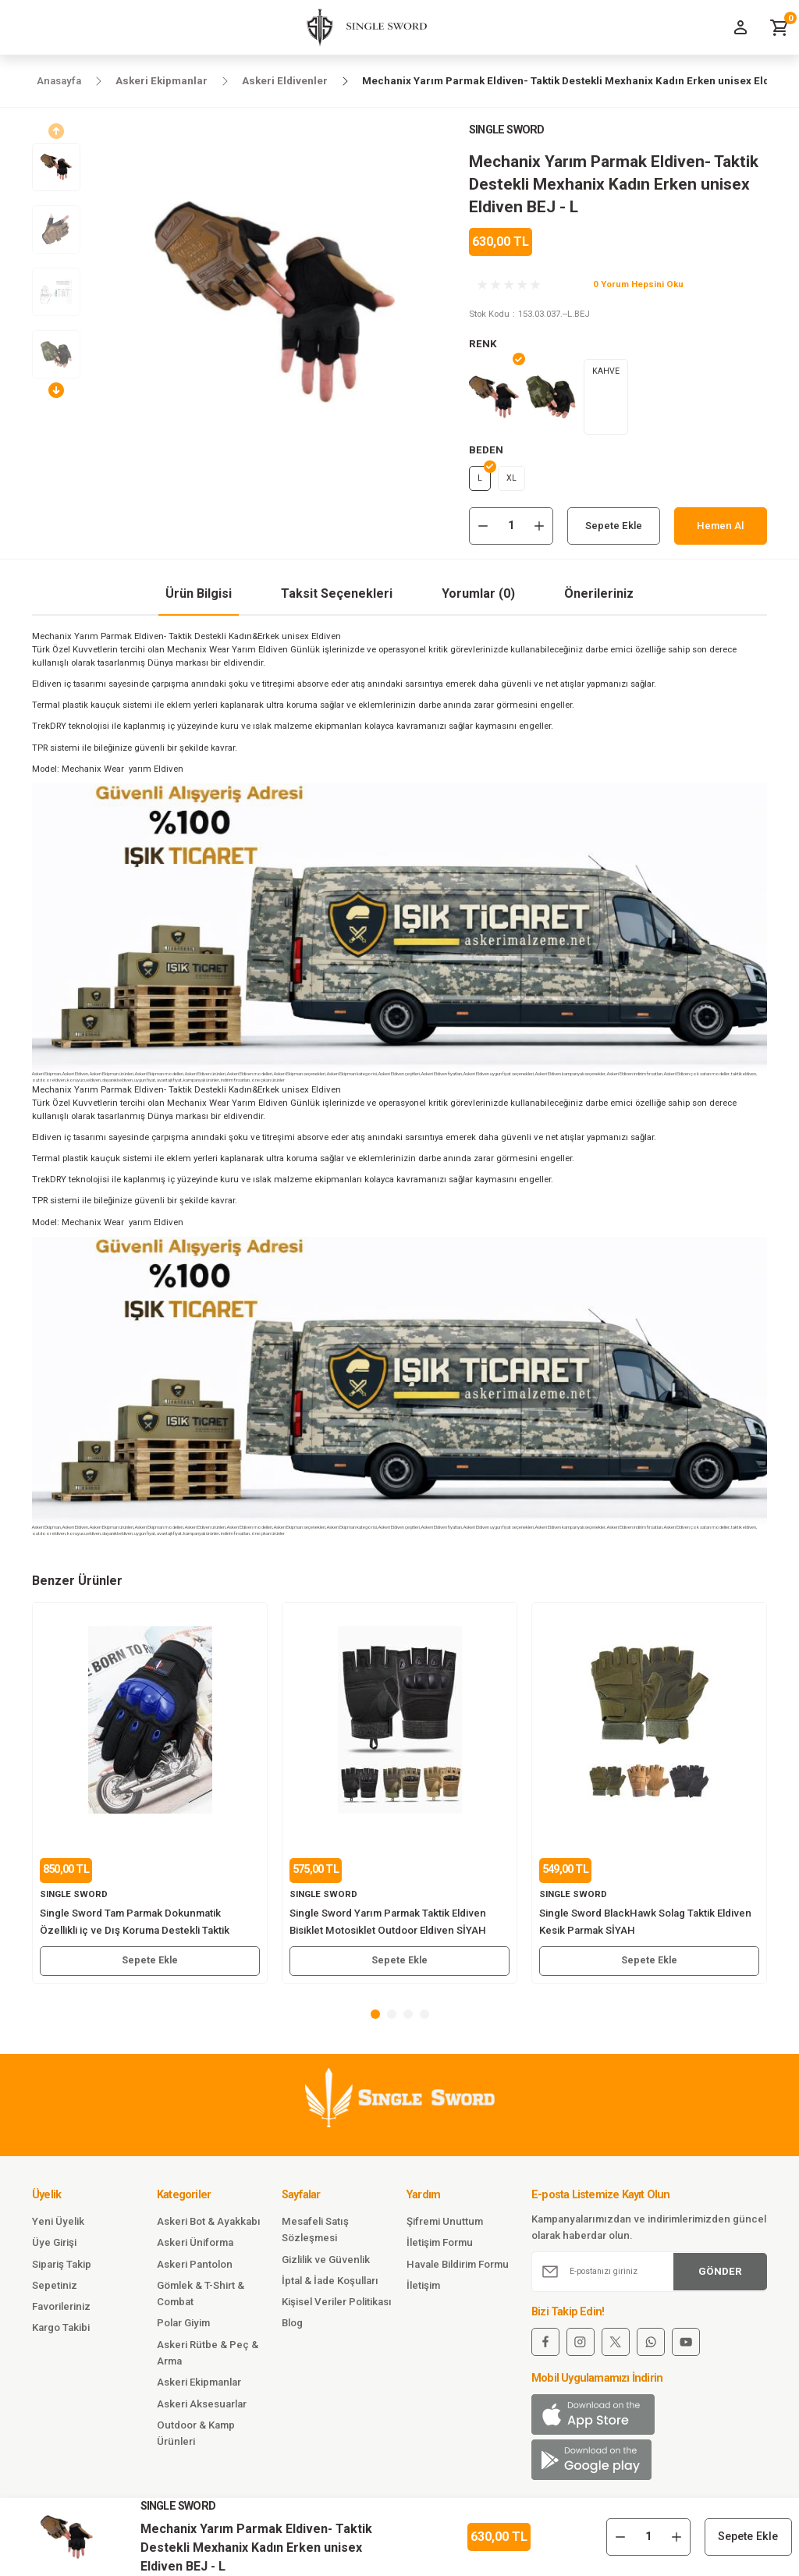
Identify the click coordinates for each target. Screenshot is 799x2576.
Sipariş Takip (61, 2269)
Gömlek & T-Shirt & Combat (200, 2298)
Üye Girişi (54, 2248)
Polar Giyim (183, 2328)
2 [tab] (391, 2018)
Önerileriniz (599, 598)
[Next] (56, 390)
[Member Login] (740, 27)
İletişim (423, 2290)
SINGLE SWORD (506, 130)
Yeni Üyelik (58, 2227)
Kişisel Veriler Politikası (337, 2307)
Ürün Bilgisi (198, 598)
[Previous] (56, 131)
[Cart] (779, 27)
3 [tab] (408, 2018)
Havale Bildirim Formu (458, 2269)
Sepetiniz (54, 2290)
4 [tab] (424, 2018)
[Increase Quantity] (539, 531)
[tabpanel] (150, 1797)
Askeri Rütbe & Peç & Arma (207, 2357)
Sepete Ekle (614, 530)
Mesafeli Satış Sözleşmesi (315, 2235)
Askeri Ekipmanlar (199, 2387)
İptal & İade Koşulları (330, 2285)
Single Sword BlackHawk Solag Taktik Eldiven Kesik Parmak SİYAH (645, 1926)
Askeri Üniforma (195, 2248)
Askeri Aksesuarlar (202, 2408)
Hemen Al (720, 530)
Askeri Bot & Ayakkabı (209, 2227)
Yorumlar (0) (478, 598)
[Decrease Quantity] (483, 531)
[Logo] (361, 27)
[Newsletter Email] (649, 2276)
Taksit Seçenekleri (336, 598)
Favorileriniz (61, 2312)
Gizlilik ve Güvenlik (326, 2264)
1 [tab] (375, 2018)
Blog (292, 2328)
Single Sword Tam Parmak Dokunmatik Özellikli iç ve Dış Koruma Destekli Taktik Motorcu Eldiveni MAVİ (134, 1928)
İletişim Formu (440, 2248)
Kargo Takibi (61, 2333)
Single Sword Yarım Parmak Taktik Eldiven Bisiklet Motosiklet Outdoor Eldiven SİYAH (387, 1926)
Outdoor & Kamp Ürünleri (196, 2439)
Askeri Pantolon (195, 2269)
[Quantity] (511, 531)
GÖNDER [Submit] (720, 2276)
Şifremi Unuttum (445, 2227)
